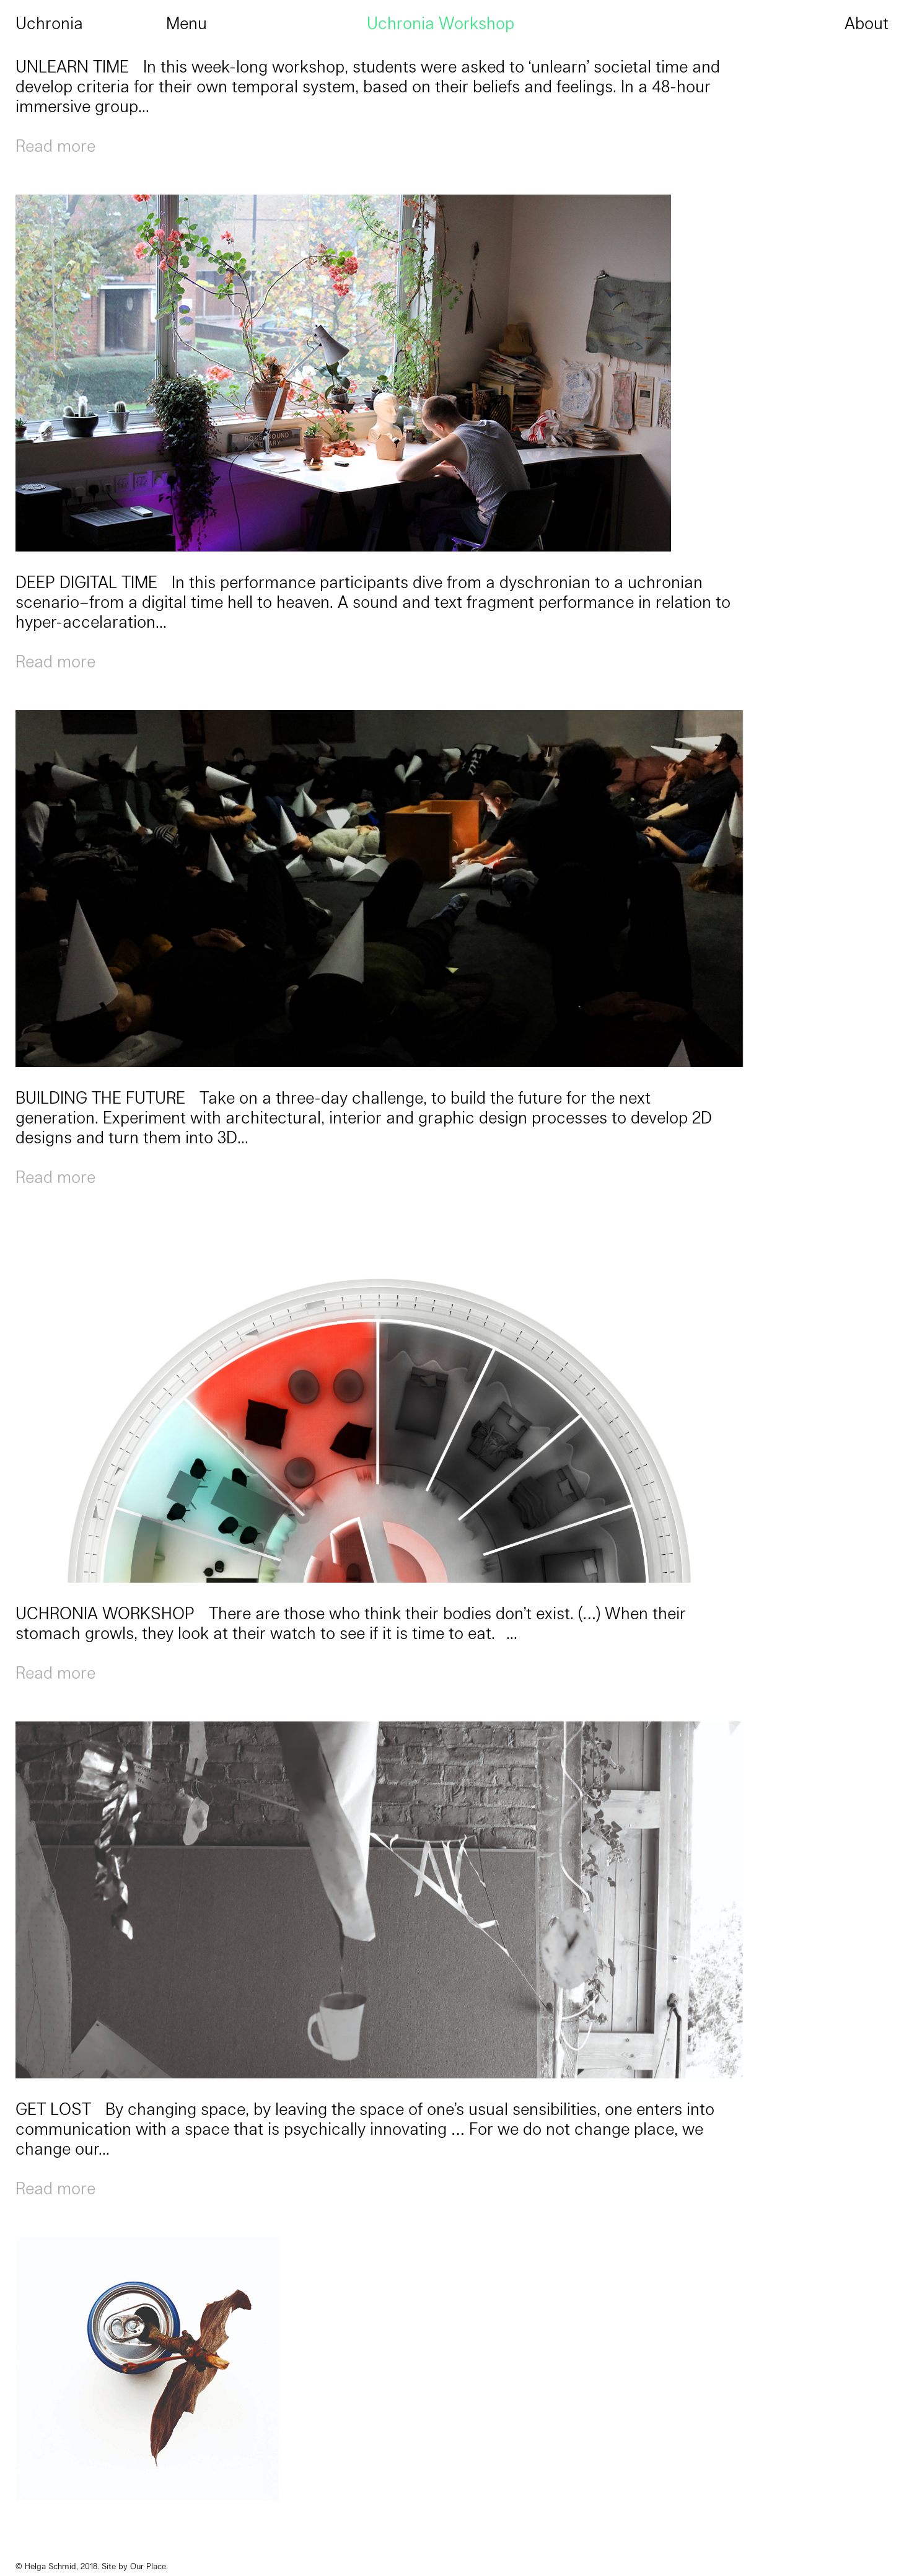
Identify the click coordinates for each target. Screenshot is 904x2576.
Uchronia (49, 22)
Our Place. (149, 2566)
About (867, 22)
